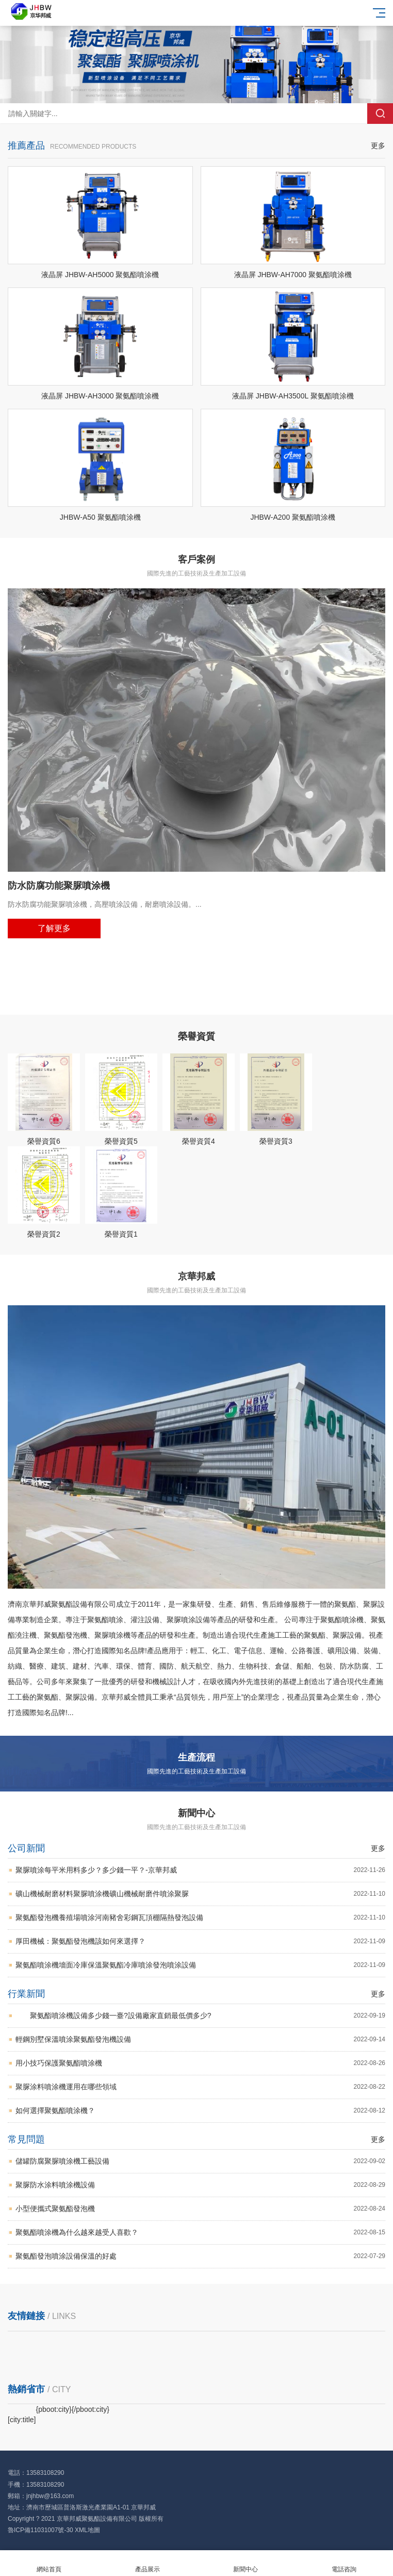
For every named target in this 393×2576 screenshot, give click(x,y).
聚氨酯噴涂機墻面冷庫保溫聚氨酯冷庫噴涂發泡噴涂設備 (200, 1965)
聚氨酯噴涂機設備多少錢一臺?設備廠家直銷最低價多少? (200, 2015)
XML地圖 (87, 2530)
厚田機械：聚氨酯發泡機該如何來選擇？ (200, 1941)
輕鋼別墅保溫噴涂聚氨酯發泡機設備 (200, 2039)
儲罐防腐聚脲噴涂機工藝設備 (200, 2161)
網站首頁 (49, 2563)
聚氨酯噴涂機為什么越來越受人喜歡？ (200, 2232)
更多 (378, 145)
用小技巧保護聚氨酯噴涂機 (200, 2063)
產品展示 (148, 2563)
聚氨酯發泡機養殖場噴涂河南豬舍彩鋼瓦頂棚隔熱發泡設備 (200, 1917)
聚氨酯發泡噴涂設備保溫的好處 (200, 2256)
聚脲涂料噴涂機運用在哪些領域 (200, 2087)
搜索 (380, 113)
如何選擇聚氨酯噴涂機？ (200, 2110)
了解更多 (54, 928)
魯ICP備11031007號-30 (40, 2530)
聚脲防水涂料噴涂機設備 (200, 2185)
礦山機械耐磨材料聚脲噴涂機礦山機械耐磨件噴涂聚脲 (200, 1894)
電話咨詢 (344, 2563)
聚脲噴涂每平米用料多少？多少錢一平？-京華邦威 (200, 1870)
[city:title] (22, 2419)
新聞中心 (245, 2563)
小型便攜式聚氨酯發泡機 (200, 2208)
